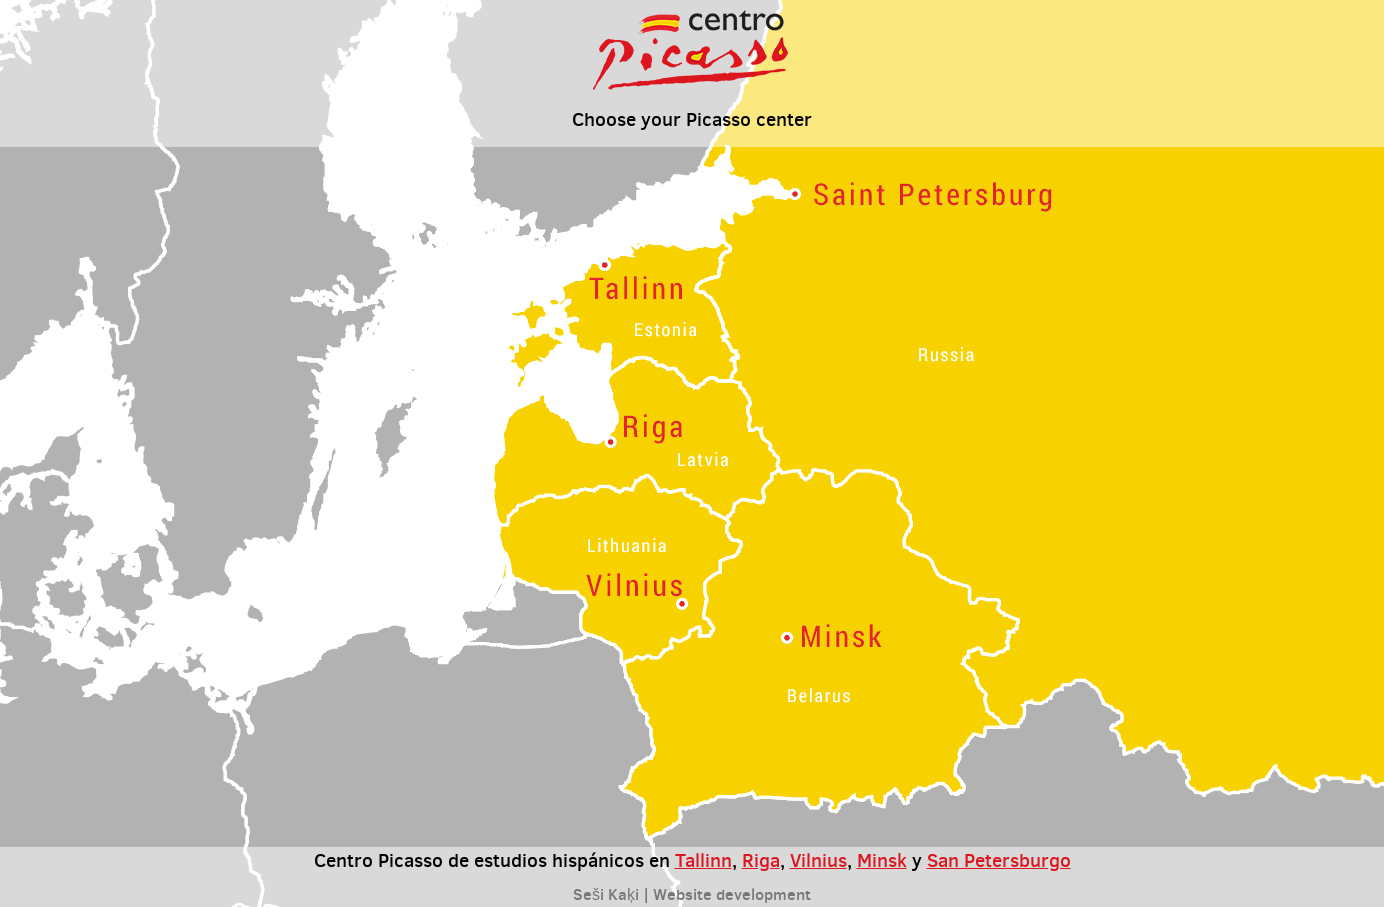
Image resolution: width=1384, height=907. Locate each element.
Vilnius (818, 860)
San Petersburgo (999, 860)
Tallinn (703, 860)
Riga (761, 860)
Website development (732, 894)
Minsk (882, 860)
